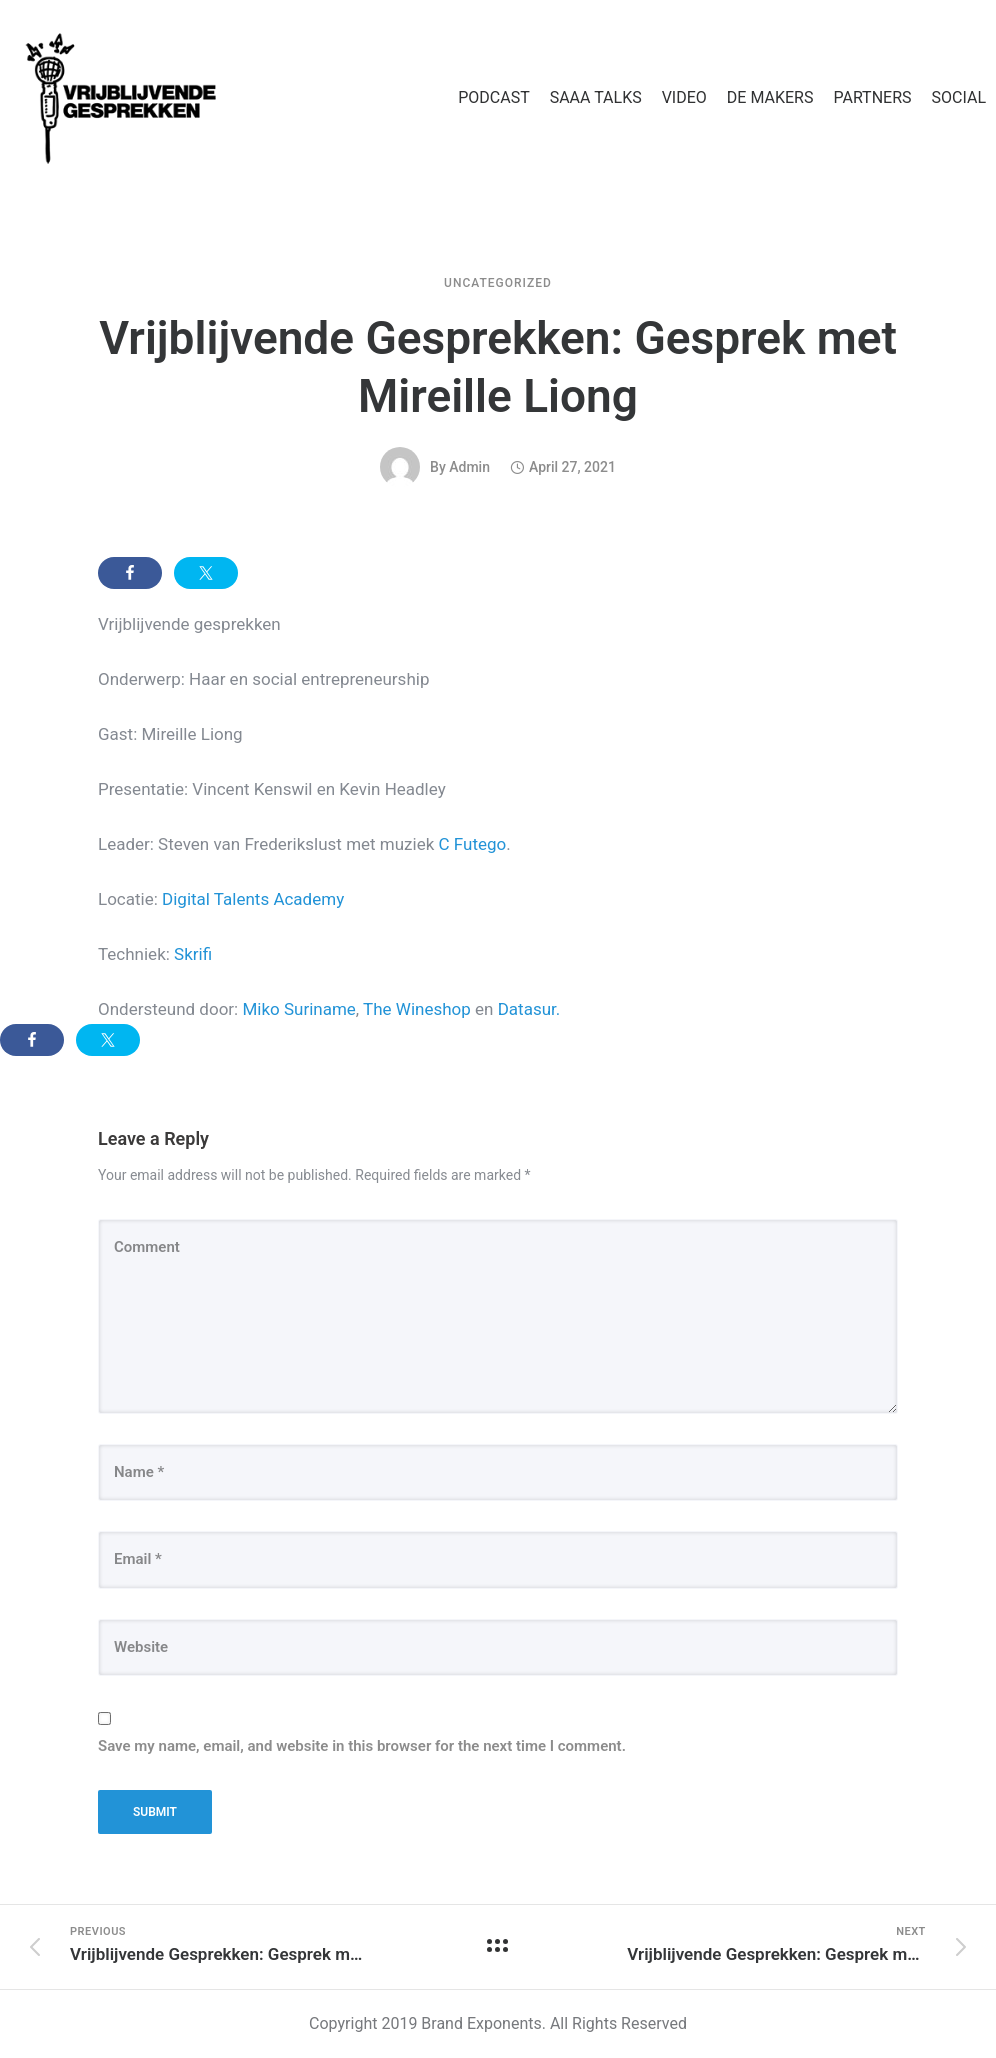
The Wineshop (417, 1009)
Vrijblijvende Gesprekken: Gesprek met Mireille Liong (498, 367)
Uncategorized (498, 283)
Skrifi (193, 954)
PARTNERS (872, 97)
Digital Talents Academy (253, 899)
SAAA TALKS (596, 97)
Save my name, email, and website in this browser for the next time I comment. (362, 1746)
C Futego (473, 844)
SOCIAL (959, 97)
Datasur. (529, 1009)
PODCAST (494, 97)
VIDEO (684, 97)
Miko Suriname (298, 1009)
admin (469, 467)
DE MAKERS (770, 97)
